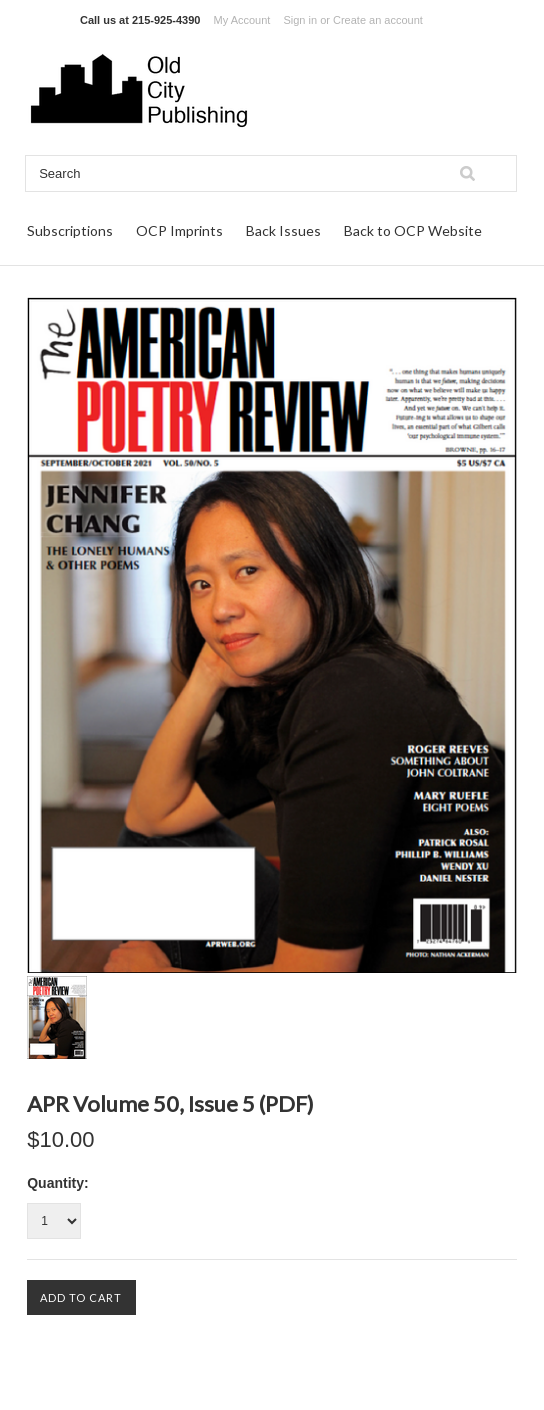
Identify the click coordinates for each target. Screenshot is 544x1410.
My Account (242, 20)
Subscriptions (70, 230)
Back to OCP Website (413, 230)
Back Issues (283, 230)
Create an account (378, 20)
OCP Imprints (179, 230)
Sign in (300, 20)
